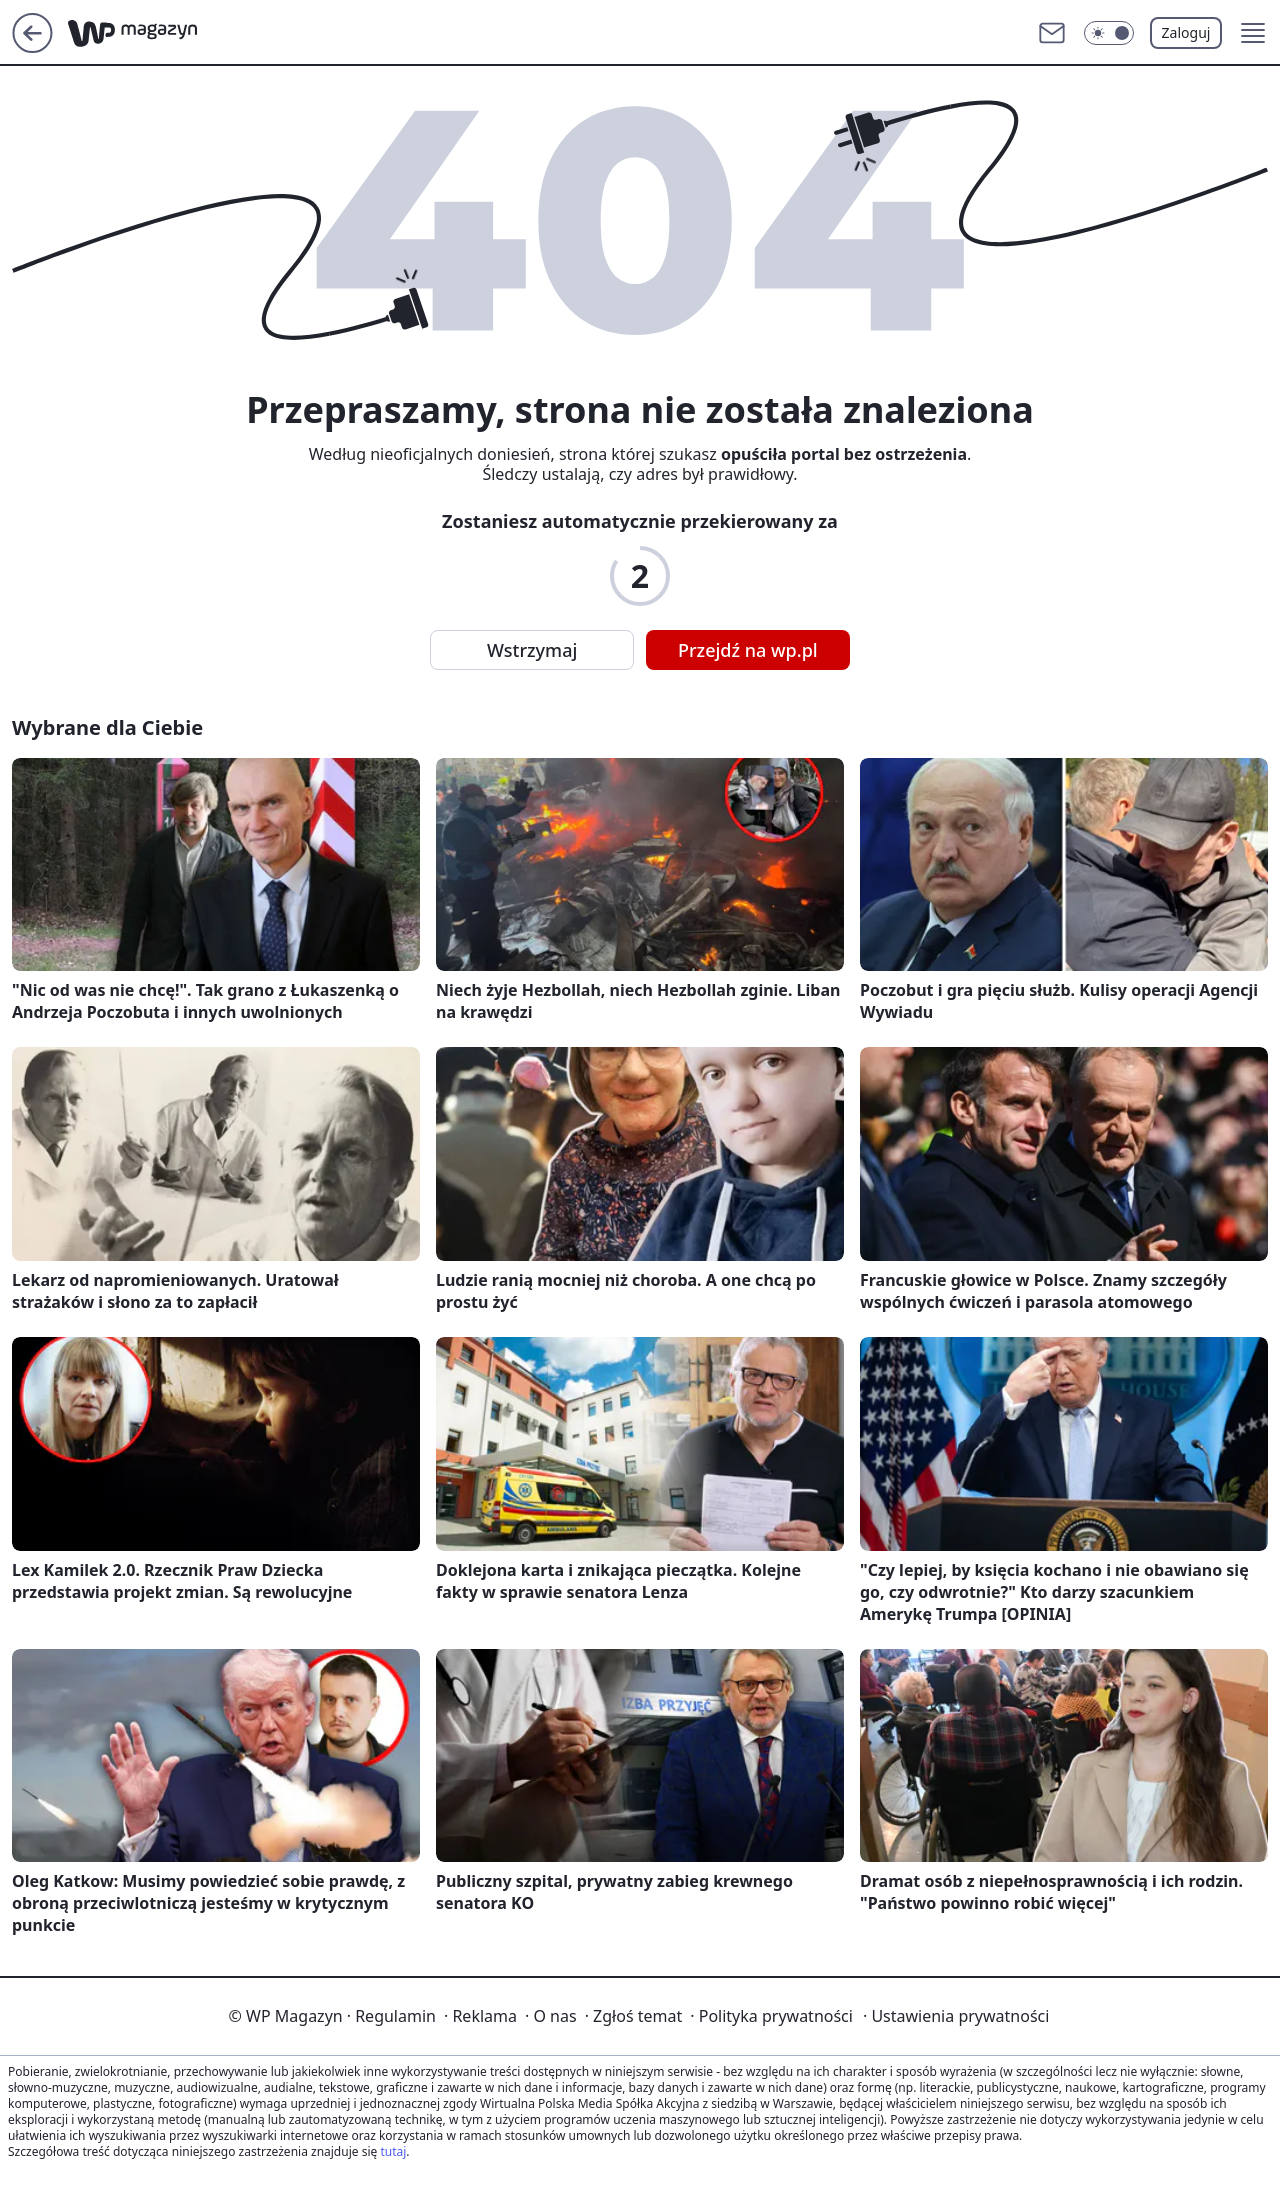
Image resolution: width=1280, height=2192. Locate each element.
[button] (1253, 33)
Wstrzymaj (532, 650)
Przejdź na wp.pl (748, 650)
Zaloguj (1186, 32)
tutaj (393, 2151)
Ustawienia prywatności (956, 2016)
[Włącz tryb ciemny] (1109, 33)
